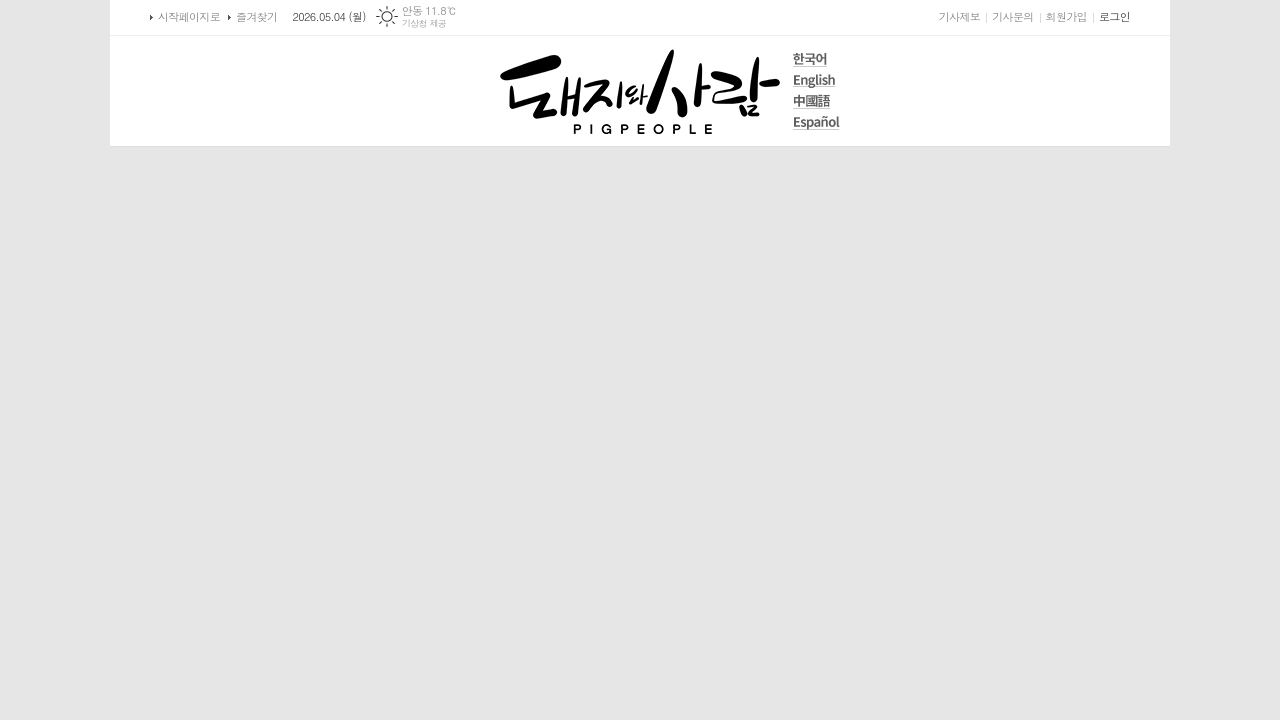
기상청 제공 (424, 23)
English (816, 80)
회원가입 (1066, 16)
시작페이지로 (189, 16)
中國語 (816, 101)
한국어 (816, 59)
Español (816, 122)
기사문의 (1012, 16)
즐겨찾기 (256, 16)
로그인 (1114, 16)
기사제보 (959, 16)
